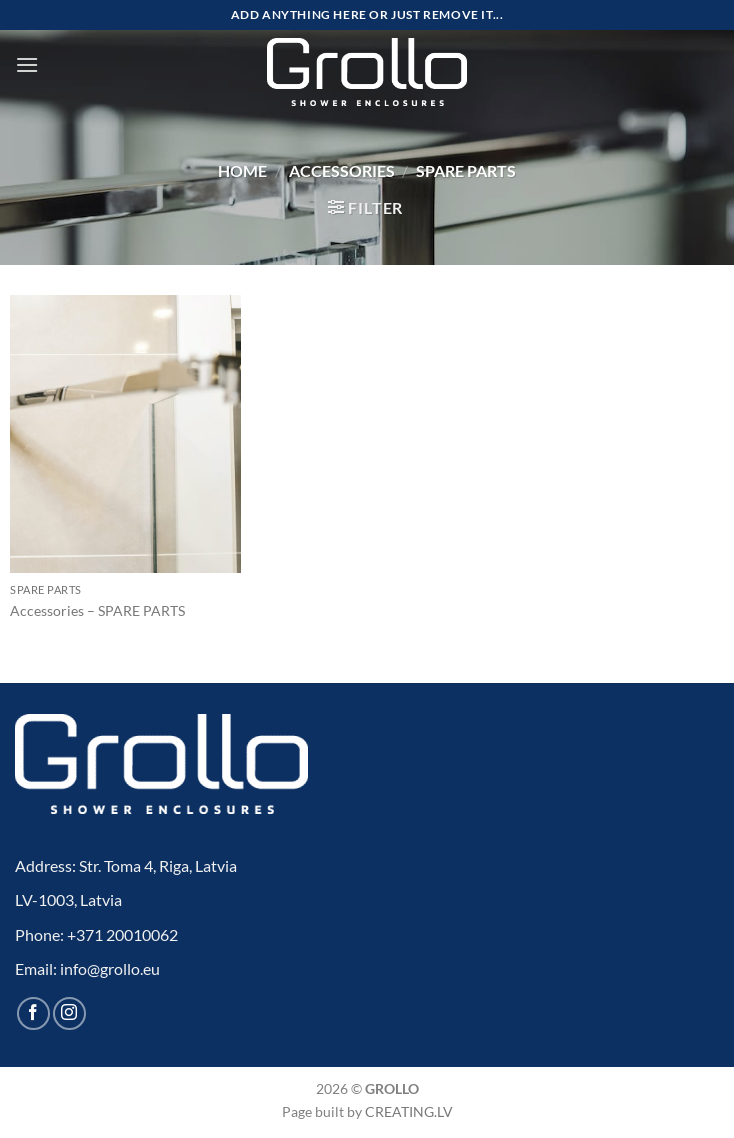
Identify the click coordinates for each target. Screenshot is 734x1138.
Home (242, 170)
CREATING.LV (409, 1111)
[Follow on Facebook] (33, 1013)
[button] (27, 64)
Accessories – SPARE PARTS (97, 610)
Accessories (342, 170)
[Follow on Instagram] (69, 1013)
